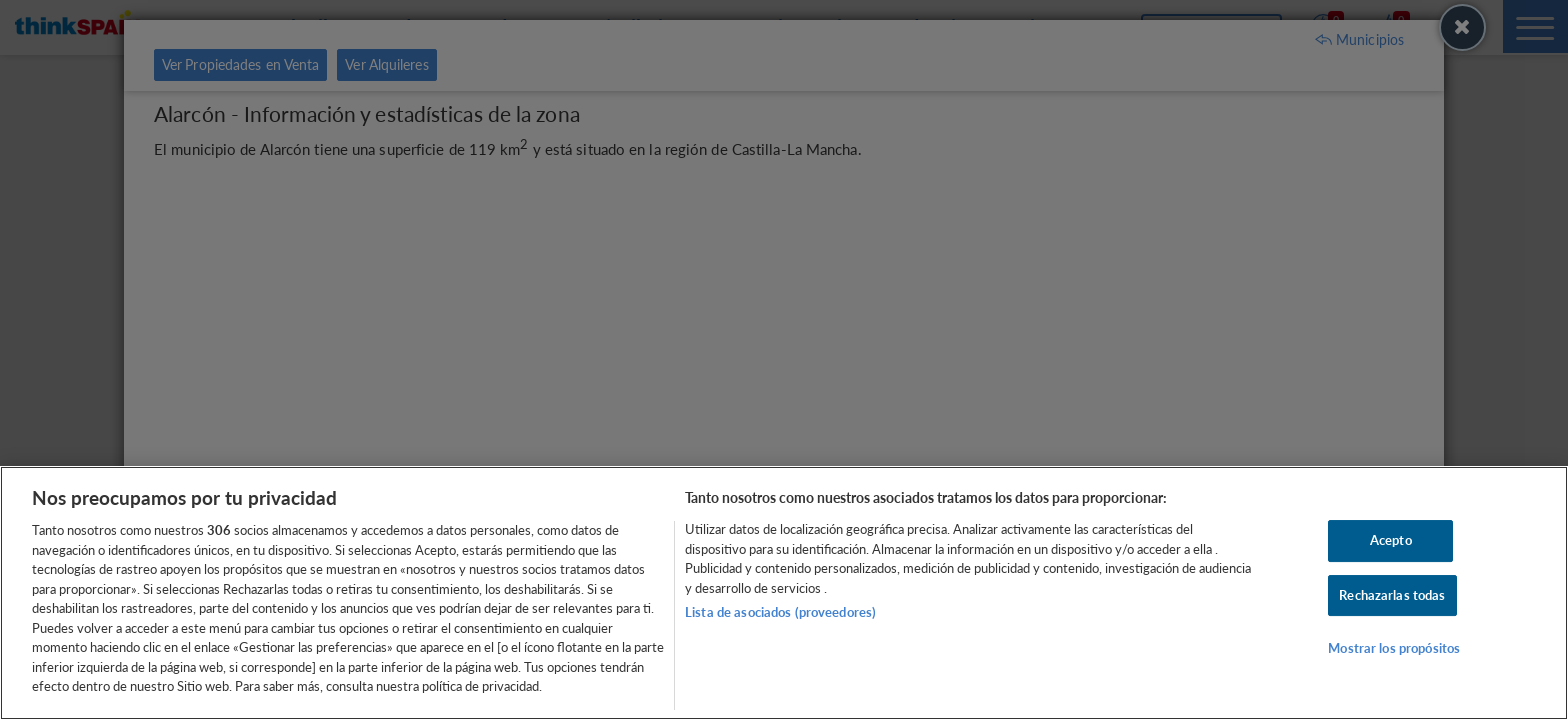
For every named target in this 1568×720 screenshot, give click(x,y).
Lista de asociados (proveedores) (780, 612)
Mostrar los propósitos (1394, 649)
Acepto (1391, 540)
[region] (784, 593)
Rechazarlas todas (1392, 595)
